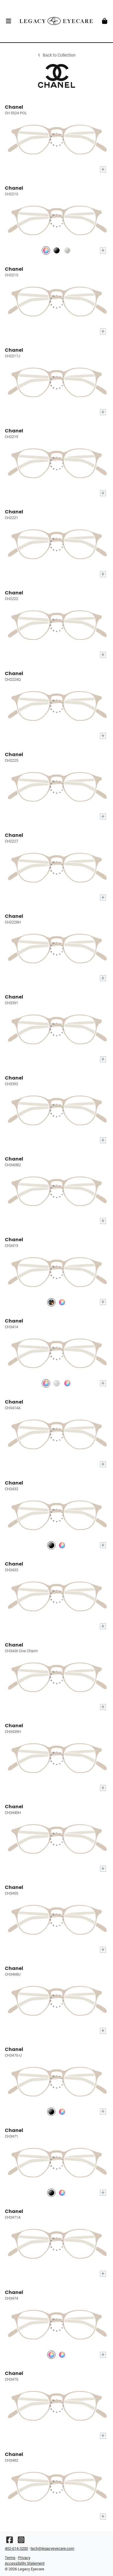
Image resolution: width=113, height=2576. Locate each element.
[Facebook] (9, 2541)
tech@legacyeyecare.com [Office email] (52, 2548)
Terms (10, 2557)
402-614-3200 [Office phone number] (16, 2548)
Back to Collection (56, 55)
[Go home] (56, 21)
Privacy (24, 2557)
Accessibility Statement (24, 2563)
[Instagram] (21, 2541)
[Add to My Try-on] (103, 169)
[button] (8, 21)
